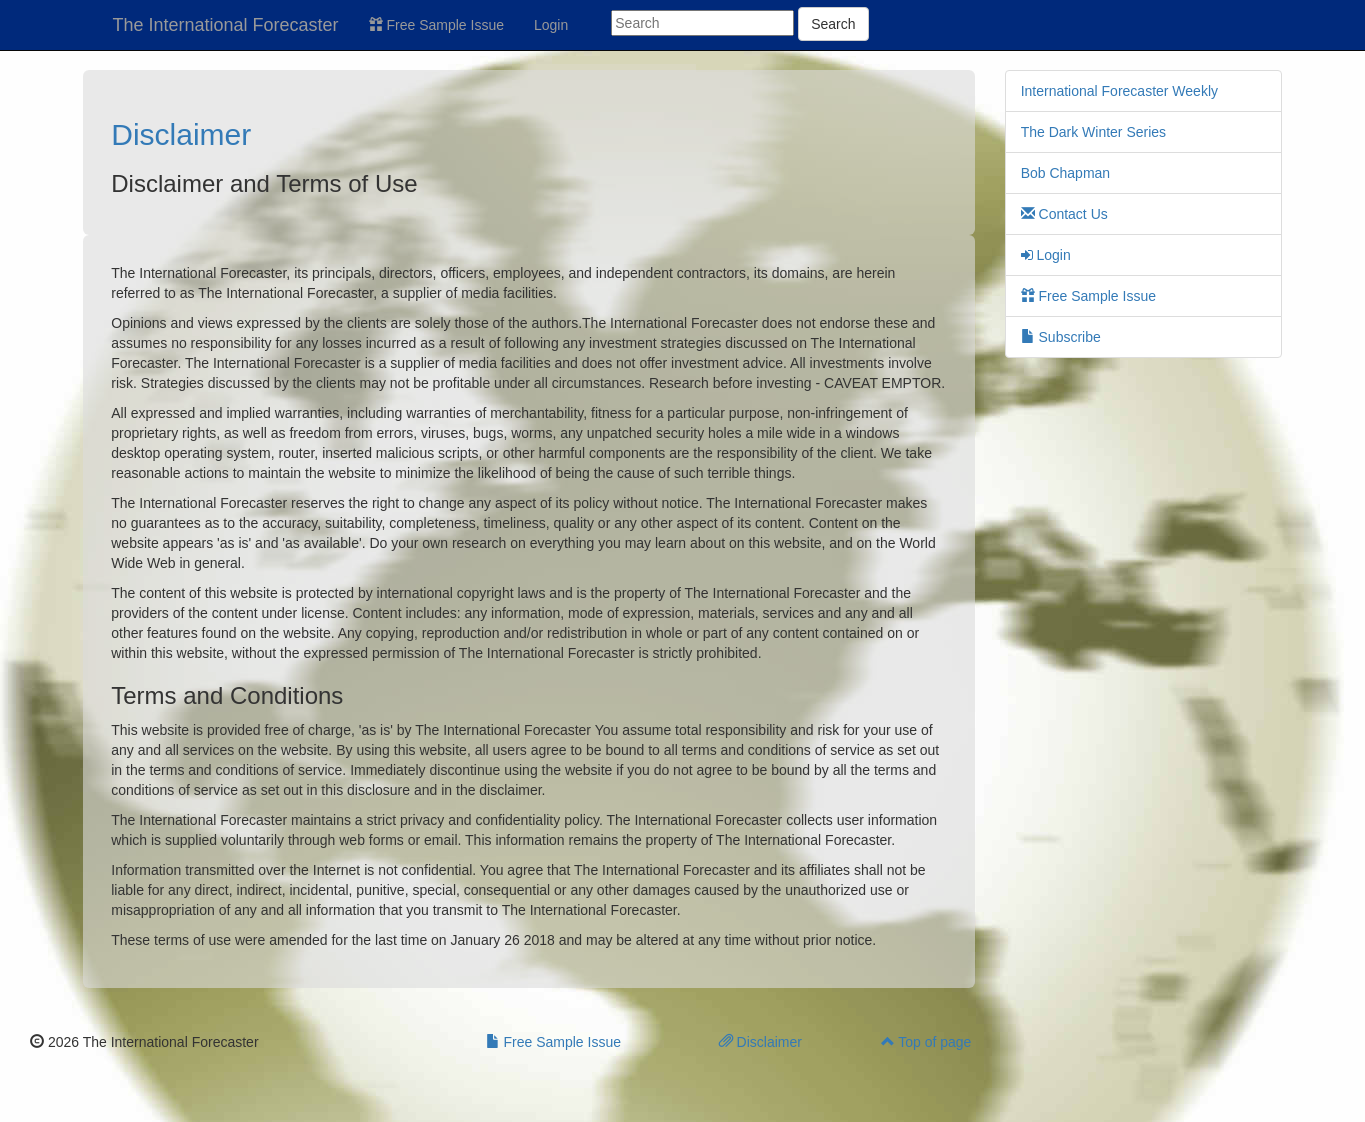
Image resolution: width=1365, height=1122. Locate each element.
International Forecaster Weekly (1119, 91)
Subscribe (1061, 337)
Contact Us (1064, 214)
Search (833, 24)
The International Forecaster (226, 25)
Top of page (926, 1042)
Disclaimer (181, 134)
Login (551, 25)
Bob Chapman (1066, 173)
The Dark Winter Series (1093, 132)
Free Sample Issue (436, 25)
